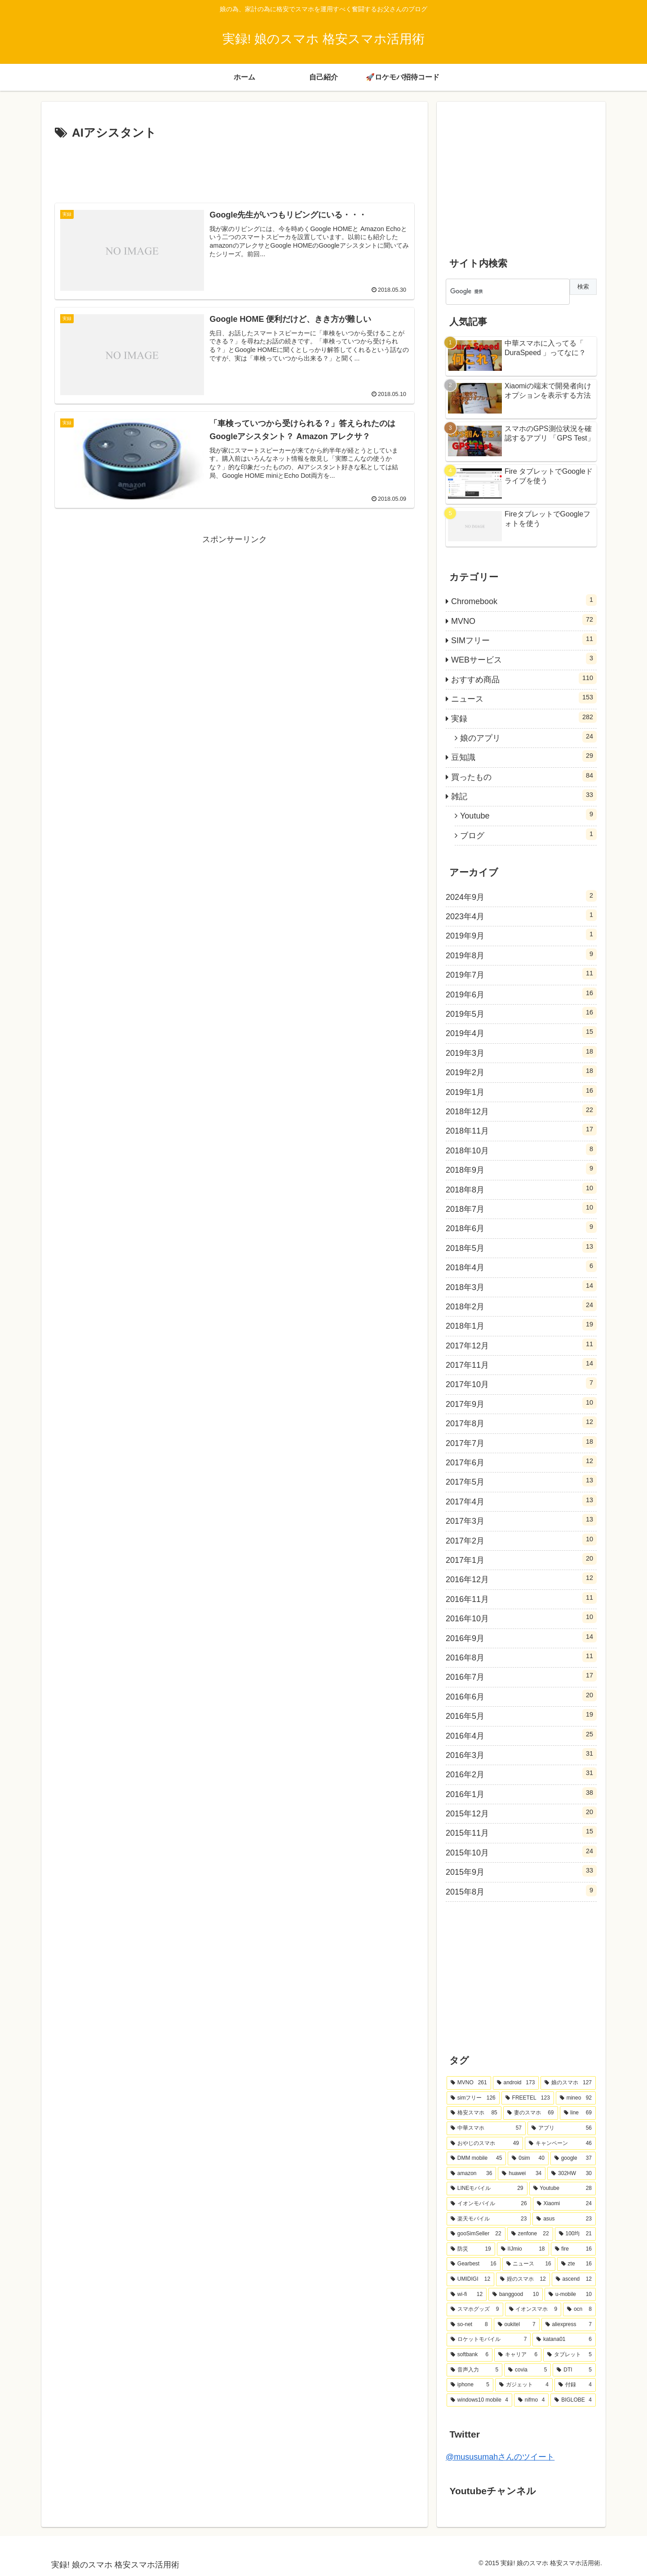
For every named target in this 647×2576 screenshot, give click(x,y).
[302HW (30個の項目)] (571, 2173)
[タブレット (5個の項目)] (569, 2355)
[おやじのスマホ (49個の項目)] (485, 2143)
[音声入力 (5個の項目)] (474, 2370)
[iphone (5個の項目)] (470, 2385)
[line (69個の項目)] (578, 2113)
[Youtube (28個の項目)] (562, 2188)
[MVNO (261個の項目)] (469, 2083)
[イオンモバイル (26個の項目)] (489, 2204)
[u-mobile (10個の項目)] (570, 2294)
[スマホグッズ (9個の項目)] (475, 2309)
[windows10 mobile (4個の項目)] (479, 2400)
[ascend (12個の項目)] (574, 2279)
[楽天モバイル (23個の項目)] (489, 2219)
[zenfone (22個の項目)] (530, 2234)
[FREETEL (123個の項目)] (527, 2098)
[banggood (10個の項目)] (515, 2294)
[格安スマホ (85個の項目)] (474, 2113)
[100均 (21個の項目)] (575, 2234)
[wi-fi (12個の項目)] (467, 2294)
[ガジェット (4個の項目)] (524, 2385)
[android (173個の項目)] (516, 2083)
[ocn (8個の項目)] (579, 2309)
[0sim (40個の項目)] (528, 2158)
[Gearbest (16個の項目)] (474, 2264)
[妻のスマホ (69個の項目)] (530, 2113)
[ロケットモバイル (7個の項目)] (489, 2339)
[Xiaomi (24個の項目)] (564, 2204)
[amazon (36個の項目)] (471, 2173)
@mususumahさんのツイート (500, 2456)
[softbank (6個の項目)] (469, 2355)
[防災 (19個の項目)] (471, 2249)
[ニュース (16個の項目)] (528, 2264)
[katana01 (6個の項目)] (564, 2339)
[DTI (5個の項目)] (574, 2370)
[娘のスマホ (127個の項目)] (568, 2083)
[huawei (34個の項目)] (521, 2173)
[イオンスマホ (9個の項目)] (533, 2309)
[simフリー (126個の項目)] (473, 2098)
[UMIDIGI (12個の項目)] (470, 2279)
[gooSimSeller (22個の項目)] (476, 2234)
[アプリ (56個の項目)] (561, 2128)
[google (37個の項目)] (573, 2158)
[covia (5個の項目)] (527, 2370)
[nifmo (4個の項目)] (531, 2400)
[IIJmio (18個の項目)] (523, 2249)
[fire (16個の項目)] (573, 2249)
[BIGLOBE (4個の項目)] (573, 2400)
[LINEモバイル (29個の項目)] (487, 2188)
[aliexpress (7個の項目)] (568, 2324)
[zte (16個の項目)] (576, 2264)
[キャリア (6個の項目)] (517, 2355)
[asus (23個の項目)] (564, 2219)
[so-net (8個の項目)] (469, 2324)
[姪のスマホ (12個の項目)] (523, 2279)
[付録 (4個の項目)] (575, 2385)
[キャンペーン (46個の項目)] (560, 2143)
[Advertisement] (234, 168)
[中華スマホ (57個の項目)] (486, 2128)
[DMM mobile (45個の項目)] (476, 2158)
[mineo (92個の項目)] (576, 2098)
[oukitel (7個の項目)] (517, 2324)
